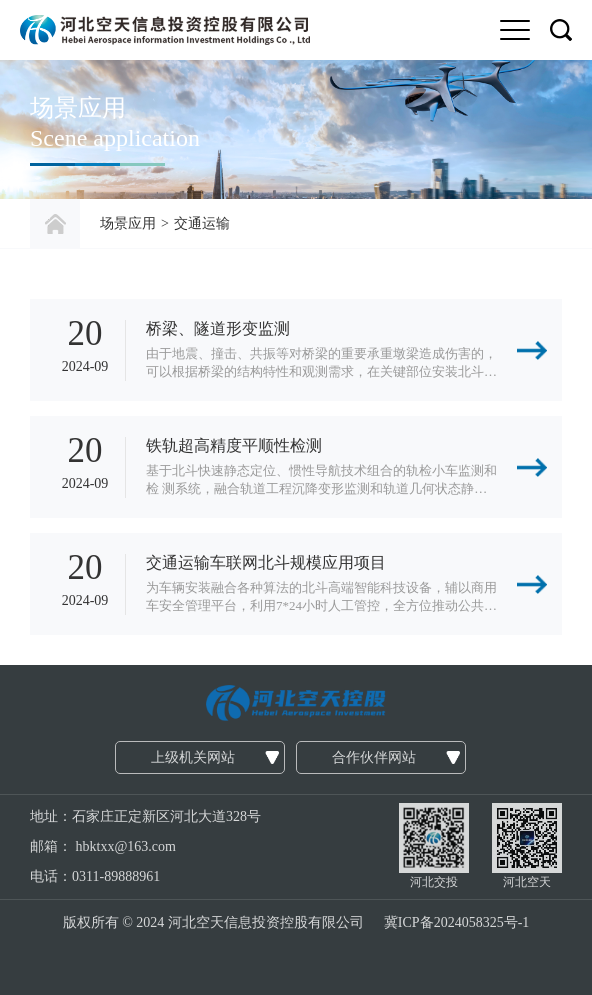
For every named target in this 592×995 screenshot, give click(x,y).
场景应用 (128, 223)
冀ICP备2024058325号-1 (456, 922)
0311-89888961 (116, 876)
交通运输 (202, 223)
